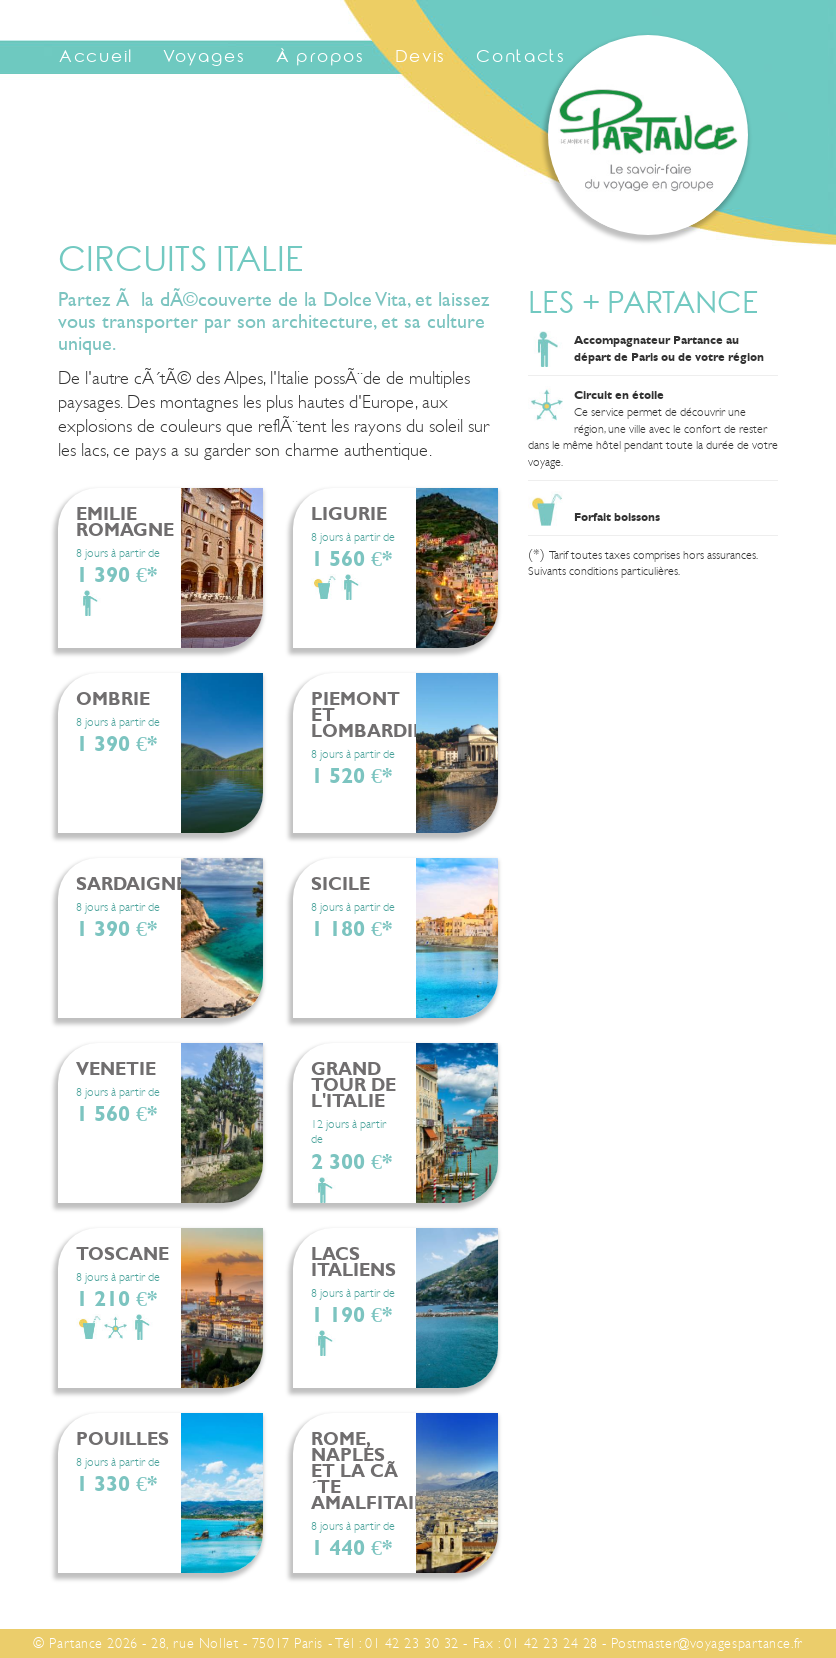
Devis (421, 59)
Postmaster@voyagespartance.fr (706, 1643)
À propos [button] (320, 59)
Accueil (96, 59)
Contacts (521, 59)
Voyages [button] (204, 59)
